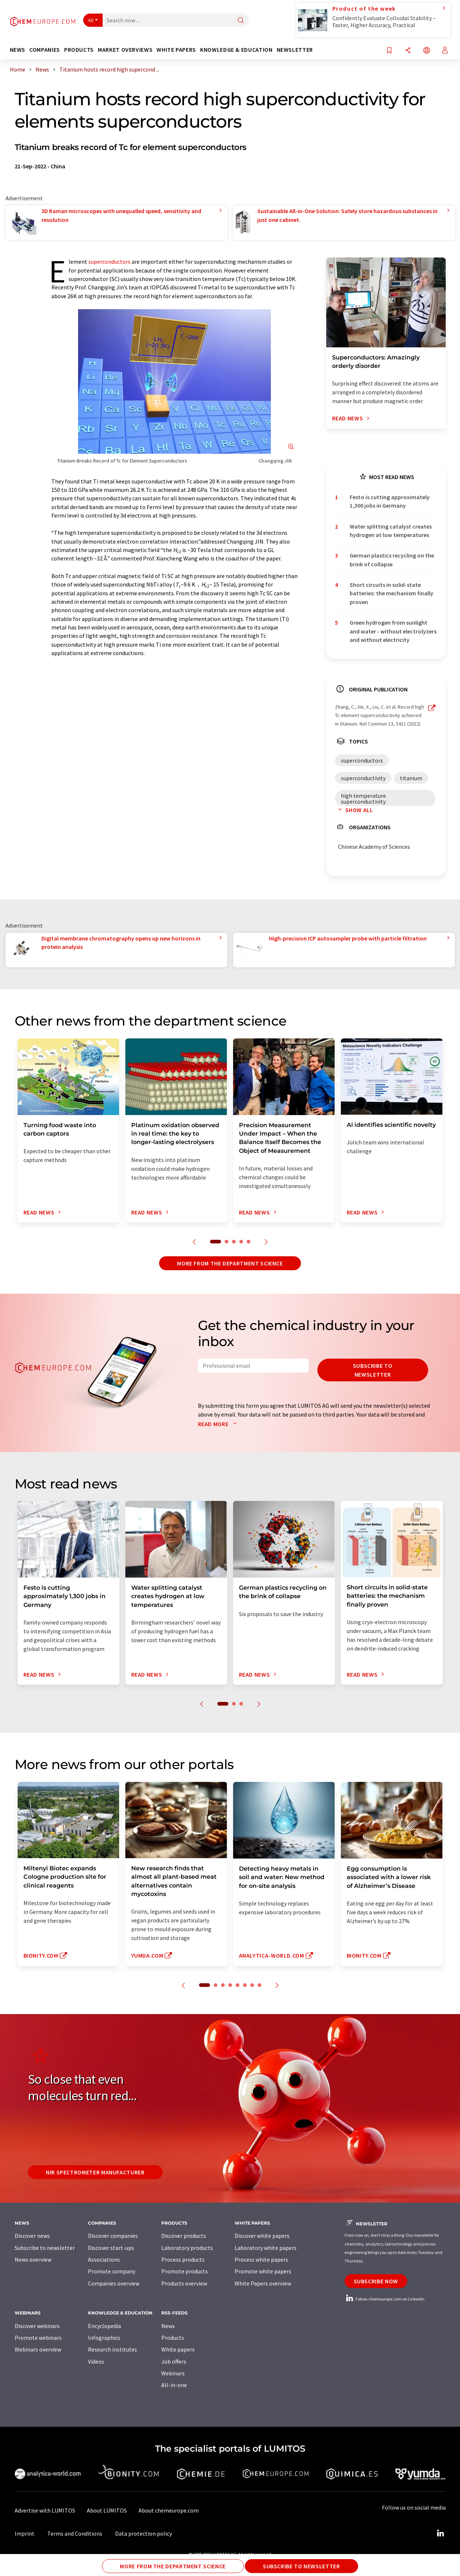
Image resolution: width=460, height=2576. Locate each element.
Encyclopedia (104, 2326)
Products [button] (79, 49)
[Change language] (427, 51)
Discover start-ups (111, 2247)
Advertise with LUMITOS (45, 2510)
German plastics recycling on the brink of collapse (392, 559)
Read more (219, 1424)
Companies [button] (44, 49)
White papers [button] (176, 49)
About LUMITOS (107, 2510)
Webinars (173, 2373)
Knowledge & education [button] (236, 49)
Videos (96, 2361)
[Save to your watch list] (389, 51)
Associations (104, 2259)
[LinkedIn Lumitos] (440, 2533)
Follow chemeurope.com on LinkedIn (384, 2299)
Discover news (32, 2235)
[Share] (408, 51)
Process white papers (261, 2259)
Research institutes (112, 2349)
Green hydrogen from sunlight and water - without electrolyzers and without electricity (393, 631)
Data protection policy (143, 2533)
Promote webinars (38, 2337)
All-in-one (174, 2385)
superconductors (109, 261)
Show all (354, 810)
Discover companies (113, 2235)
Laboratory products (187, 2247)
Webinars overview (38, 2349)
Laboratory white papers (266, 2247)
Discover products (183, 2235)
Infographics (104, 2337)
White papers (178, 2349)
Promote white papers (263, 2271)
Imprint (24, 2533)
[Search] (241, 21)
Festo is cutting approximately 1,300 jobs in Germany (390, 501)
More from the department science (230, 1263)
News (168, 2326)
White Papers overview (263, 2283)
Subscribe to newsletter (373, 1370)
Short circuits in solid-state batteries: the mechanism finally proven (391, 593)
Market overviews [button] (125, 49)
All (91, 20)
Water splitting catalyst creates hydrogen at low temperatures (391, 530)
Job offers (173, 2361)
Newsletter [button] (295, 49)
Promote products (184, 2271)
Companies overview (113, 2283)
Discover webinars (37, 2326)
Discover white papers (262, 2235)
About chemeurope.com (169, 2510)
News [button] (18, 49)
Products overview (184, 2283)
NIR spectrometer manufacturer (95, 2172)
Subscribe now (376, 2281)
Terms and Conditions (74, 2533)
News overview (33, 2259)
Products (172, 2337)
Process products (183, 2259)
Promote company (111, 2271)
